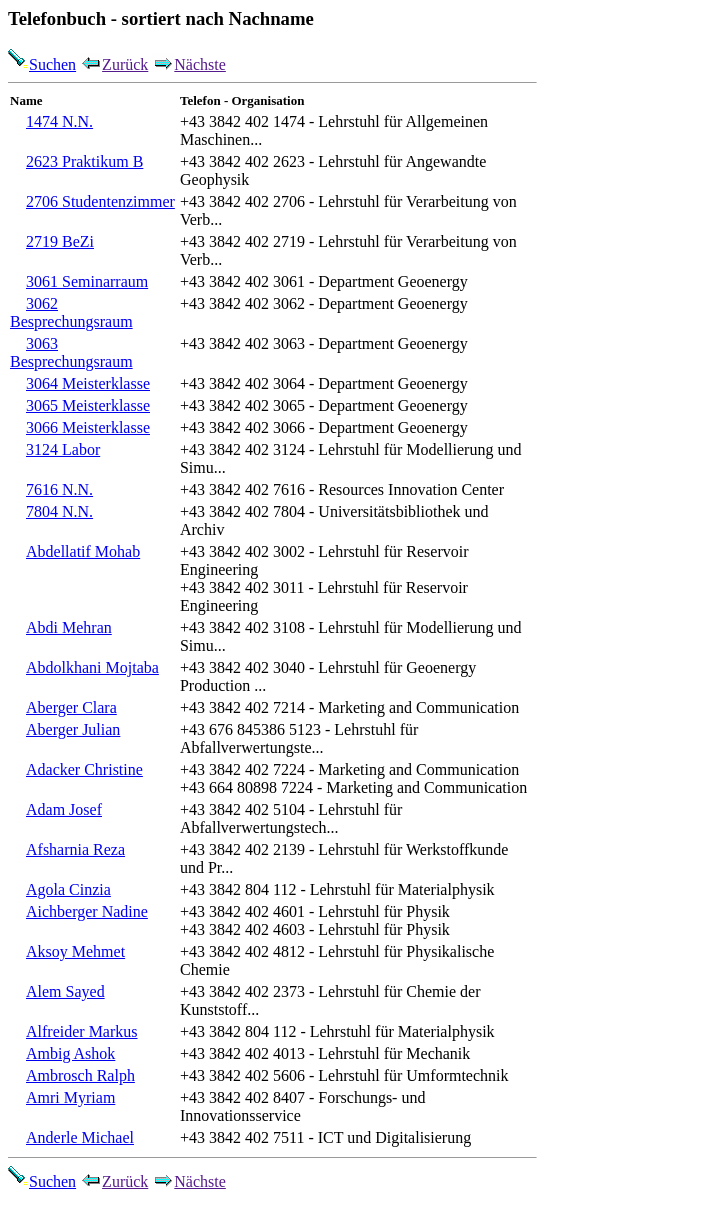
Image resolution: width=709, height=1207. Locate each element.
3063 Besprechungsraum (71, 352)
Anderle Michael (80, 1137)
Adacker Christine (84, 769)
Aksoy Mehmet (75, 951)
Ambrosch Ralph (80, 1075)
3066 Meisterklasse (88, 427)
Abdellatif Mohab (83, 551)
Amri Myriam (70, 1097)
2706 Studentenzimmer (100, 201)
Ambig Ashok (70, 1053)
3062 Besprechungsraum (71, 312)
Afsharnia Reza (75, 849)
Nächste (189, 64)
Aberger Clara (71, 707)
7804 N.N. (59, 511)
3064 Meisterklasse (88, 383)
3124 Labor (63, 449)
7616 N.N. (59, 489)
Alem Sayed (65, 991)
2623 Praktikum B (84, 161)
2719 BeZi (60, 241)
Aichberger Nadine (87, 911)
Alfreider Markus (82, 1031)
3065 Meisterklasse (88, 405)
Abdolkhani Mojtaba (92, 667)
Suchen (42, 64)
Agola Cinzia (68, 889)
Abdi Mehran (69, 627)
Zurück (114, 64)
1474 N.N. (59, 121)
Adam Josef (64, 809)
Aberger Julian (73, 729)
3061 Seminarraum (87, 281)
